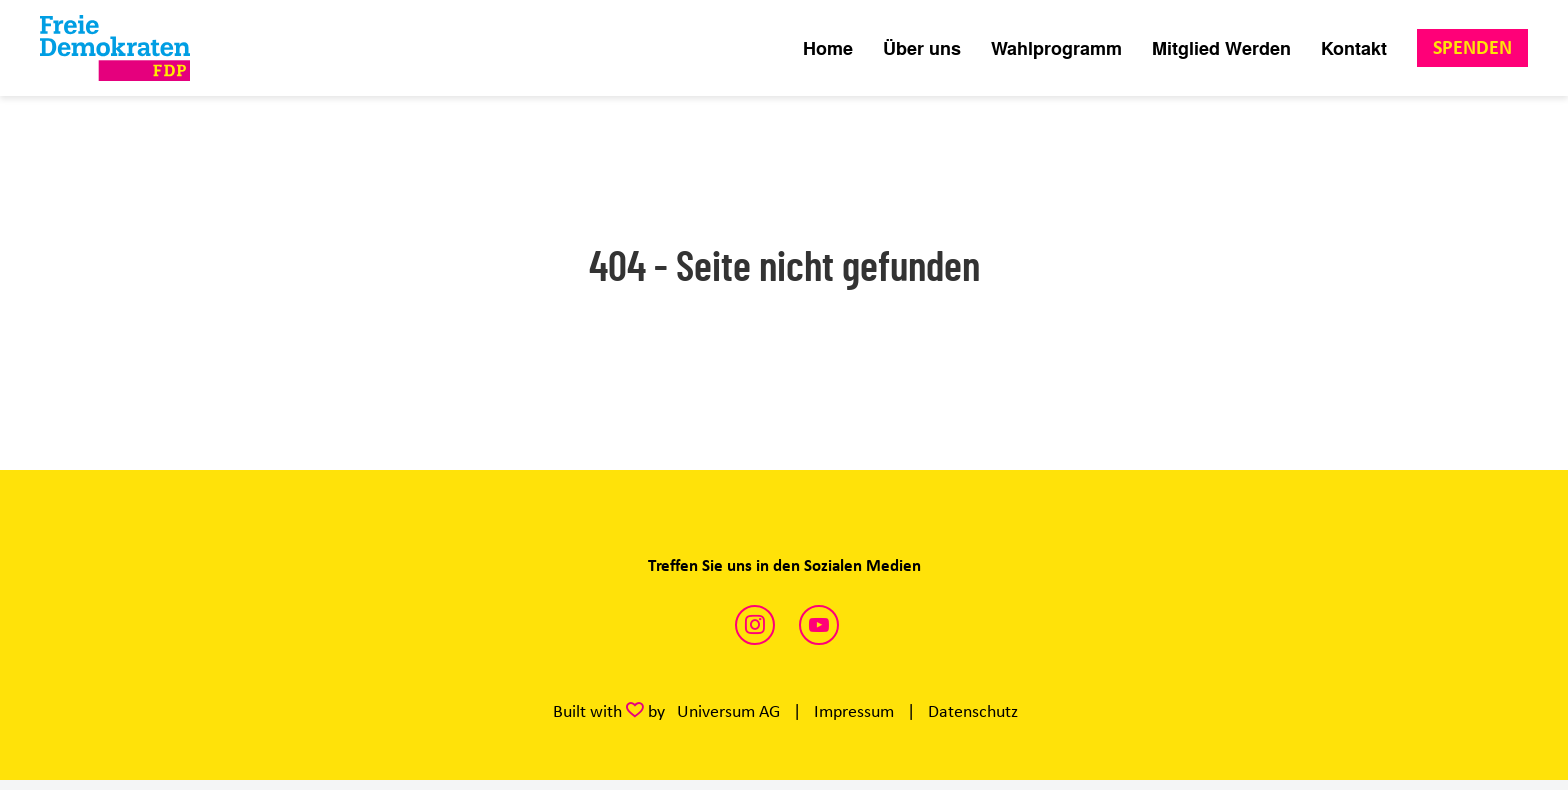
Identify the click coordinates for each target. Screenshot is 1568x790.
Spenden (1472, 47)
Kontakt (1354, 48)
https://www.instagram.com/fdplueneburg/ (755, 625)
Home (828, 48)
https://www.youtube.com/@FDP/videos (819, 625)
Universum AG (728, 711)
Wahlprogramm (1056, 48)
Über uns (922, 48)
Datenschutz (973, 711)
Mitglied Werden (1221, 48)
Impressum (854, 711)
